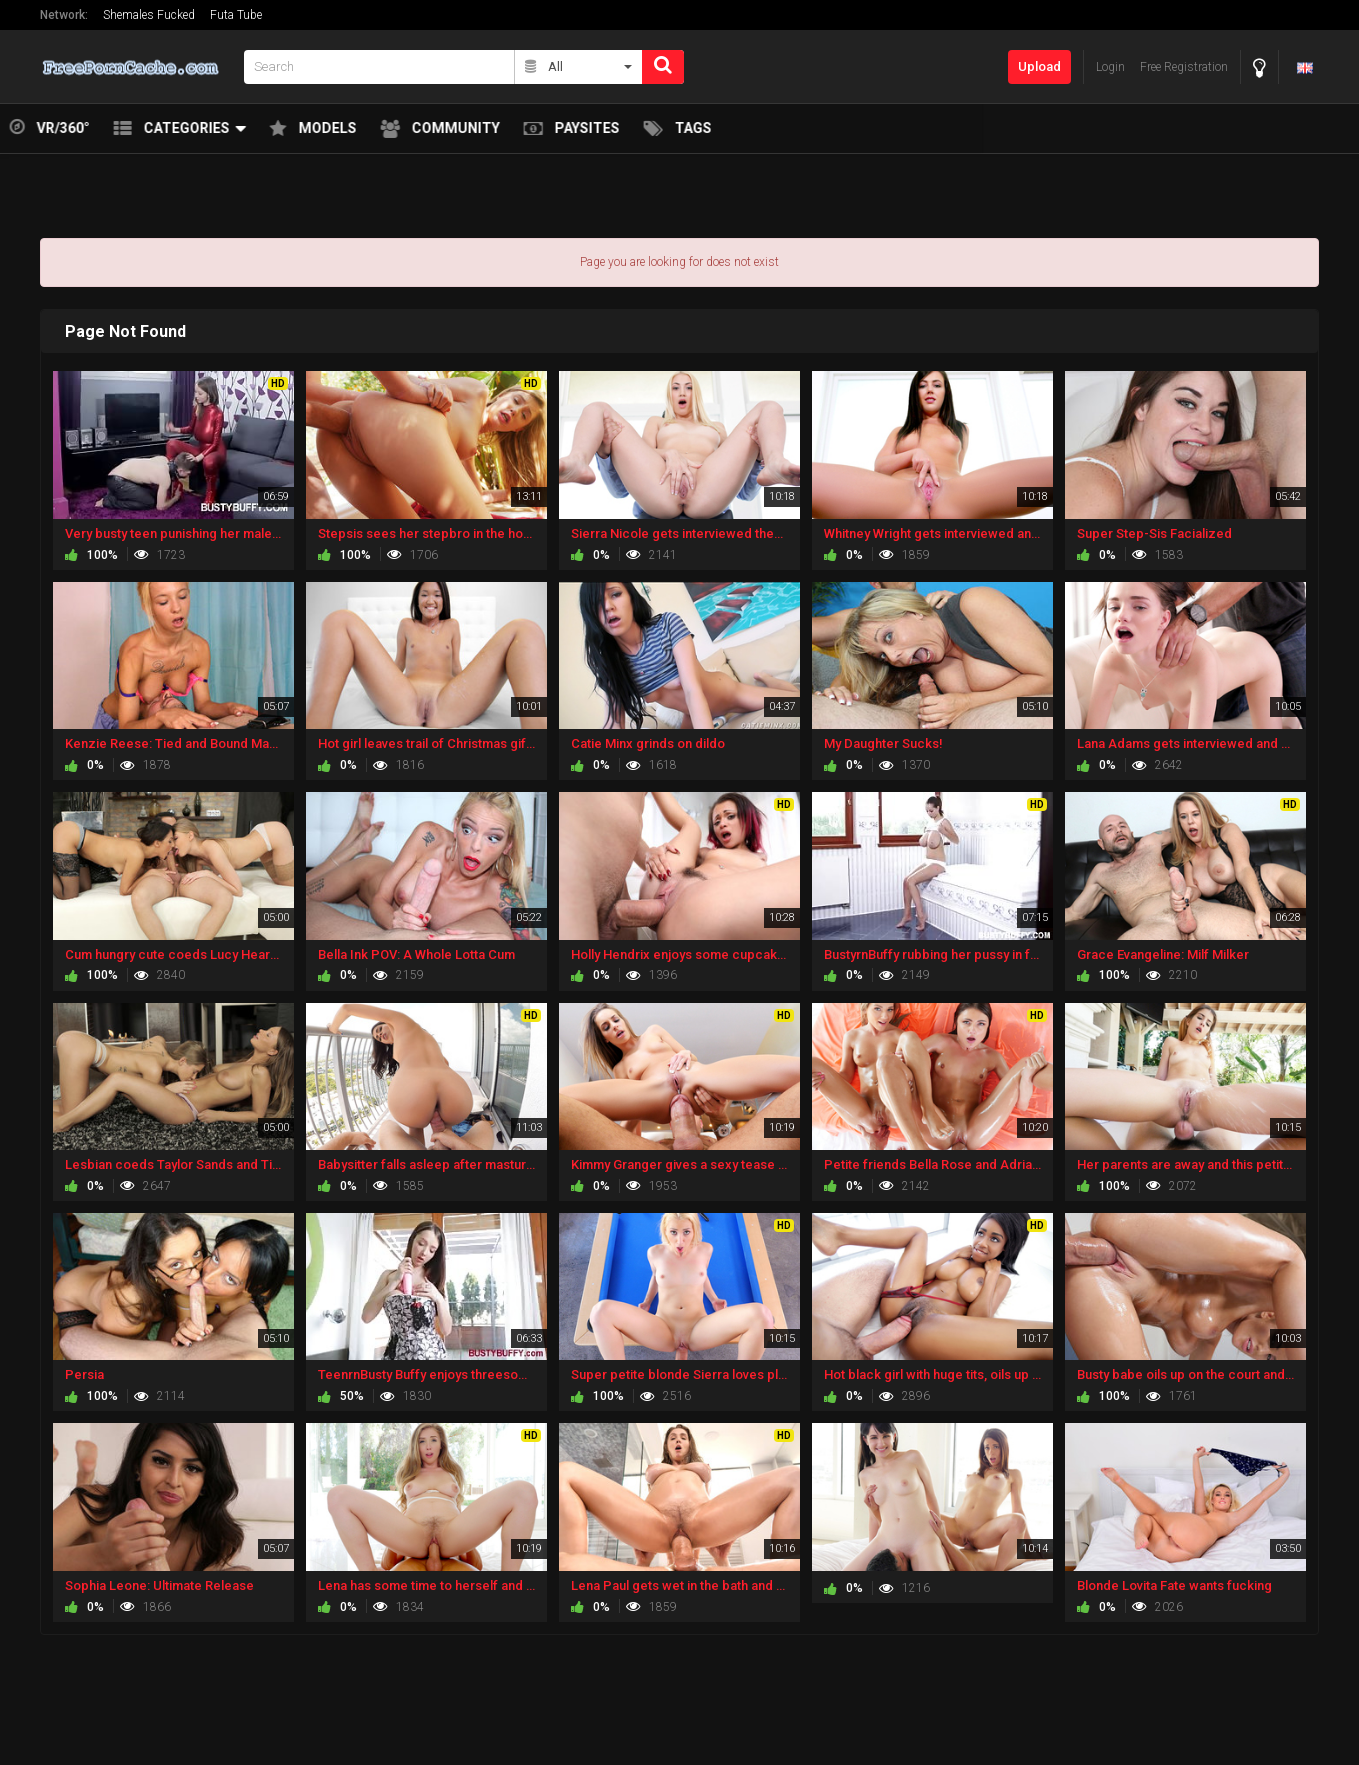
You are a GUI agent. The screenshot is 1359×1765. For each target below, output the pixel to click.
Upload (1039, 66)
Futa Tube (236, 15)
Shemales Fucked (149, 15)
